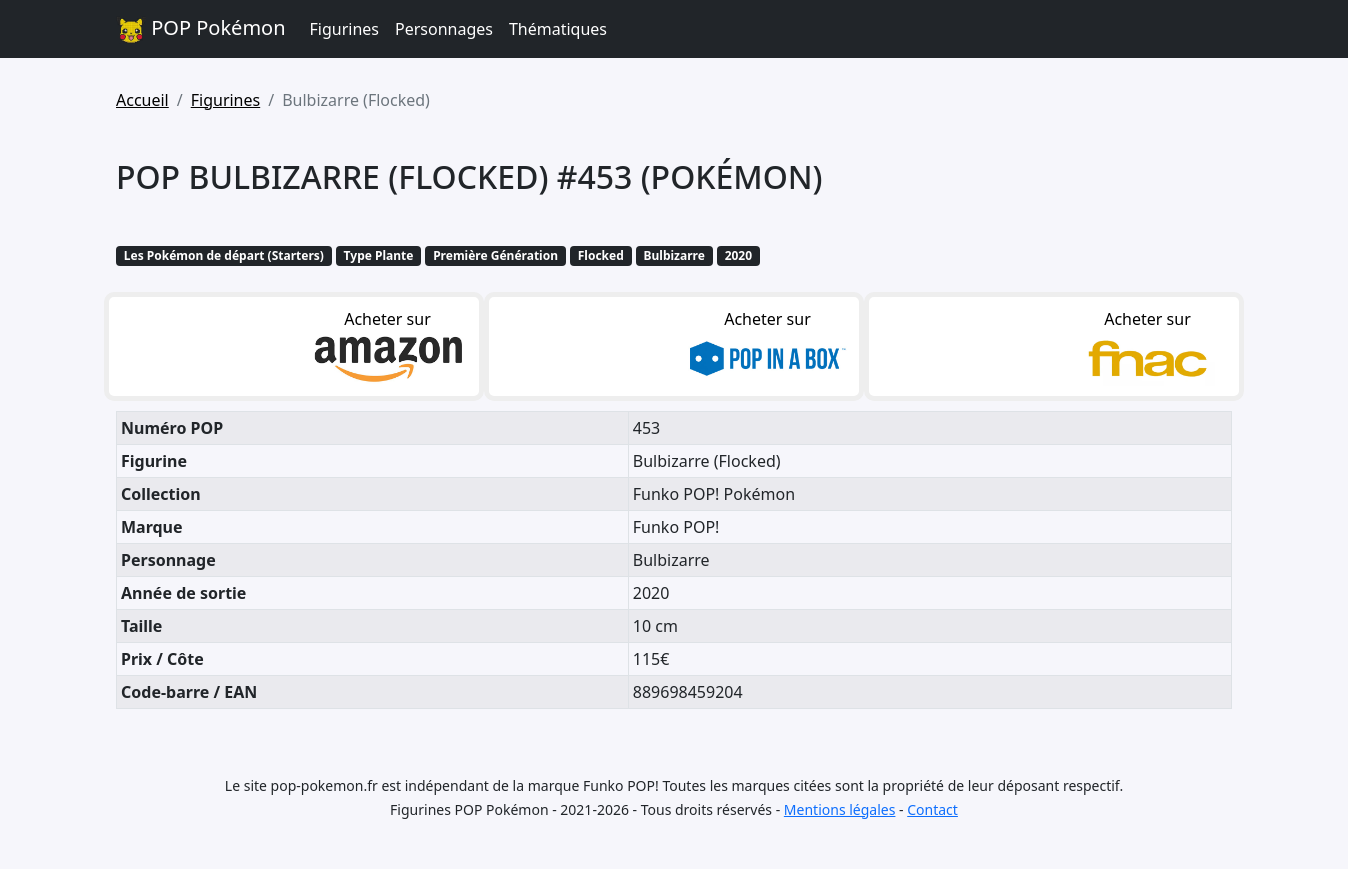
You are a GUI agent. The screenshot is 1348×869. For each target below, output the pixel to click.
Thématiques (558, 29)
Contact (932, 809)
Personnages (444, 29)
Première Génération (495, 255)
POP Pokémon (201, 29)
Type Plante (379, 255)
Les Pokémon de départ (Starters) (224, 255)
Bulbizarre (674, 255)
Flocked (601, 255)
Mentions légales (840, 809)
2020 (738, 255)
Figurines (344, 29)
